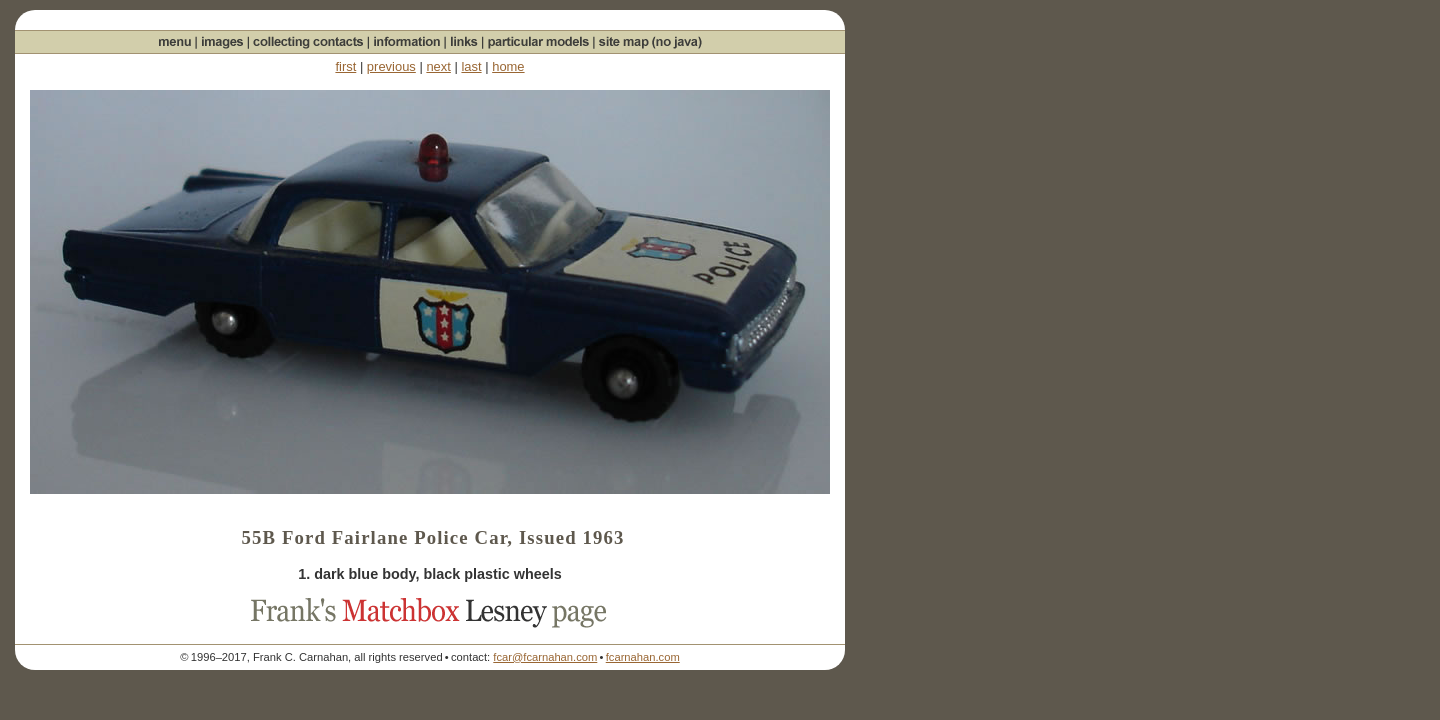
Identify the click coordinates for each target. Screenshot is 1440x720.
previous (391, 66)
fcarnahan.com (643, 657)
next (438, 66)
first (345, 66)
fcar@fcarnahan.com (545, 657)
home (508, 66)
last (471, 66)
